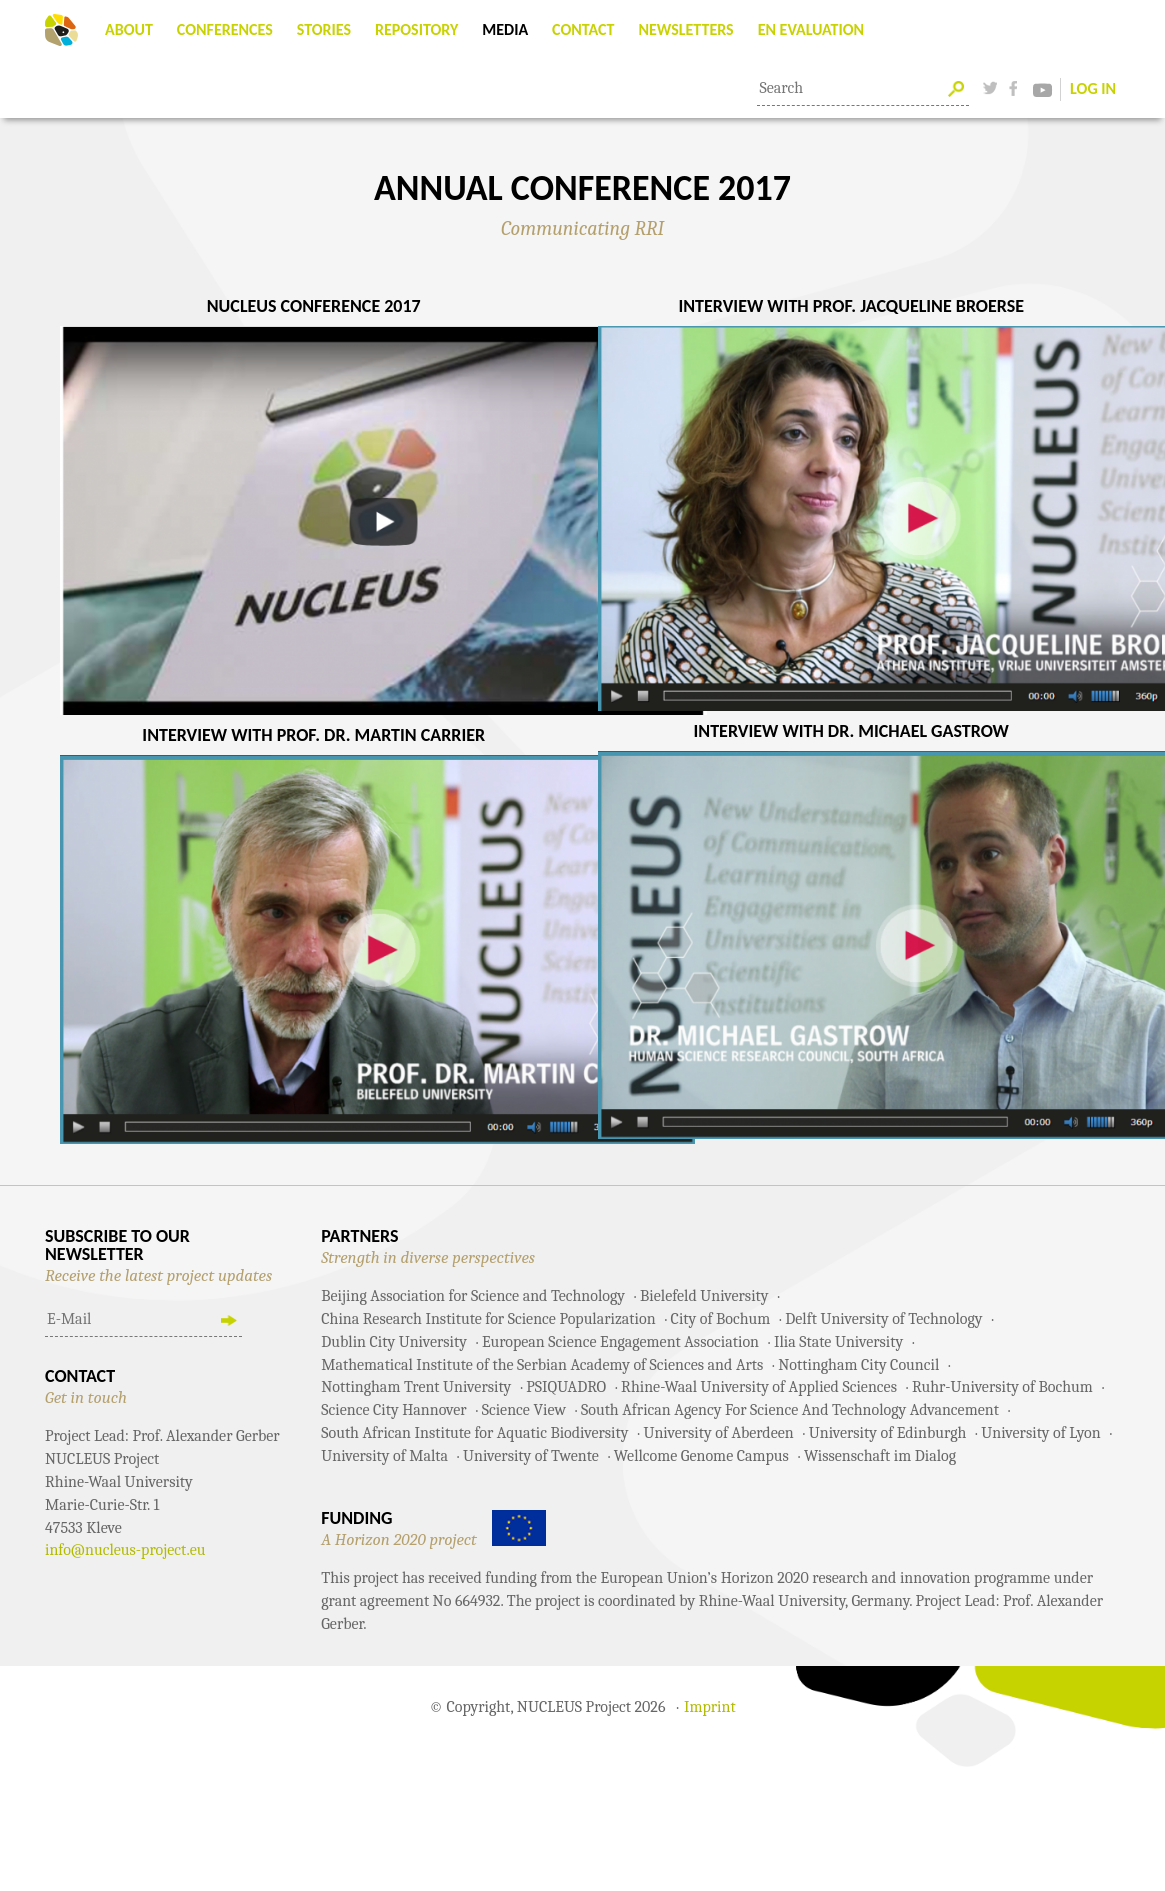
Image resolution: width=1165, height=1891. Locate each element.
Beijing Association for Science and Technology (473, 1296)
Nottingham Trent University (416, 1387)
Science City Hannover (393, 1410)
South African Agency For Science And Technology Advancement (790, 1410)
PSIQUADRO (566, 1387)
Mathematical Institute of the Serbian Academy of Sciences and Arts (542, 1365)
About (129, 29)
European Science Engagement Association (620, 1342)
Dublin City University (394, 1342)
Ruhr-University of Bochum (1002, 1387)
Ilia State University (838, 1342)
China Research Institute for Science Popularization (488, 1319)
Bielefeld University (704, 1296)
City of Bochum (721, 1319)
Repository (416, 29)
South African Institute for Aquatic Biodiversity (474, 1433)
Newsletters (685, 29)
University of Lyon (1040, 1433)
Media (505, 29)
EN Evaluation (811, 29)
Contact (583, 29)
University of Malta (384, 1456)
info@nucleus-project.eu (125, 1550)
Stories (324, 29)
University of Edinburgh (888, 1433)
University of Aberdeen (718, 1433)
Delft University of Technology (883, 1319)
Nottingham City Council (858, 1365)
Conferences (225, 29)
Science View (524, 1410)
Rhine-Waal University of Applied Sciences (759, 1387)
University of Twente (531, 1456)
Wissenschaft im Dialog (880, 1456)
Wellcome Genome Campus (701, 1456)
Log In (1093, 88)
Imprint (710, 1707)
